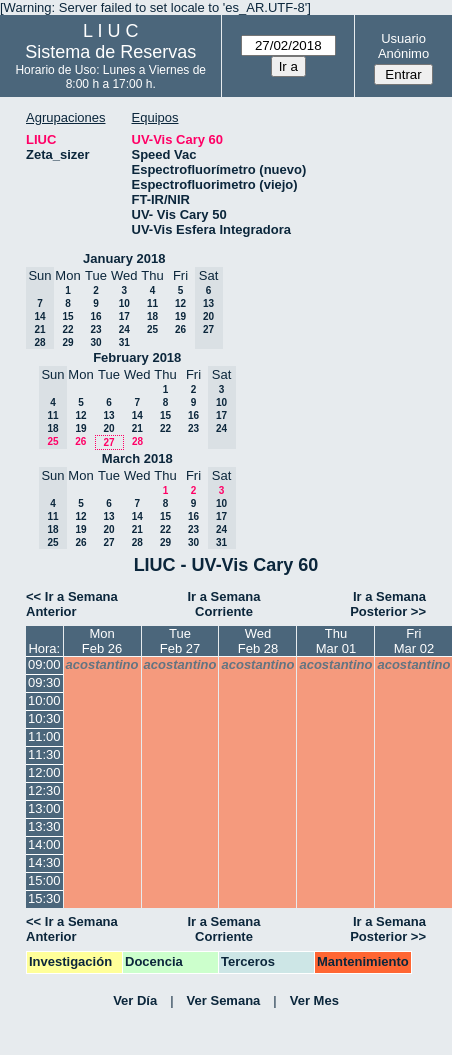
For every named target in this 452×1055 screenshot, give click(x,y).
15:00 (44, 880)
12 (180, 303)
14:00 (44, 844)
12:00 (44, 772)
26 (180, 329)
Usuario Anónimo (403, 46)
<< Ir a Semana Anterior (72, 604)
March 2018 (137, 458)
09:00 (44, 664)
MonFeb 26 (102, 641)
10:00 (44, 700)
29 (67, 342)
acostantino (102, 664)
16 (95, 316)
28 (137, 441)
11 (152, 303)
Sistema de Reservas (110, 52)
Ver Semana (224, 1000)
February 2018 (137, 357)
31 (124, 342)
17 (124, 316)
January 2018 (124, 258)
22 (67, 329)
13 (108, 415)
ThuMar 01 (336, 641)
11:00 (44, 736)
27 (108, 442)
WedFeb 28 (258, 641)
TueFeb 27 (180, 641)
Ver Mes (314, 1000)
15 (67, 316)
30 (95, 342)
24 (124, 329)
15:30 (44, 898)
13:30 (44, 826)
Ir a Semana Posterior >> (388, 604)
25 (152, 329)
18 (152, 316)
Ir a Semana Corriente (224, 604)
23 (95, 329)
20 (108, 428)
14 (137, 415)
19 (180, 316)
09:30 (44, 682)
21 (137, 428)
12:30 (44, 790)
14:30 (44, 862)
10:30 (44, 718)
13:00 (44, 808)
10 (124, 303)
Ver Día (135, 1000)
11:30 (44, 754)
